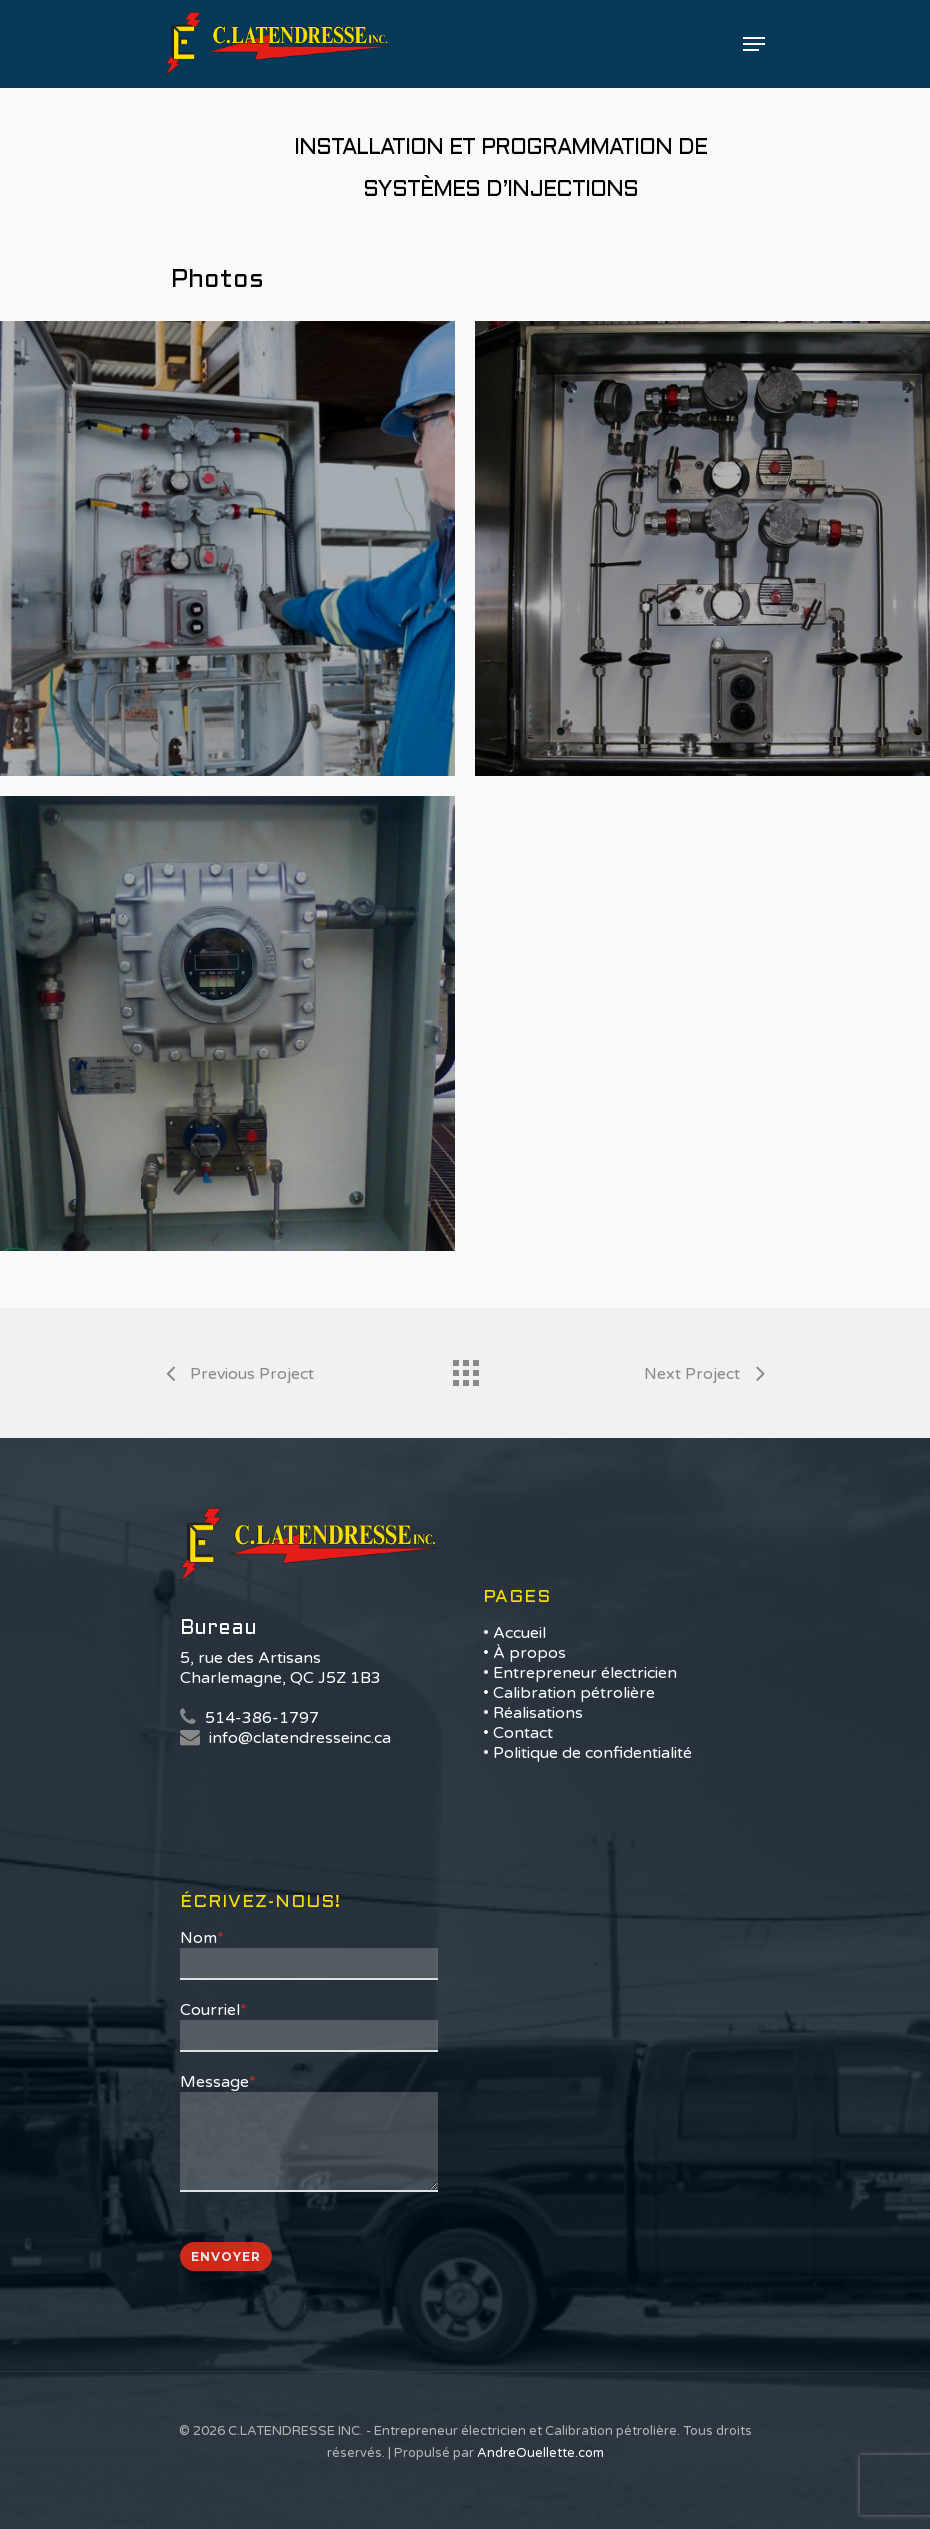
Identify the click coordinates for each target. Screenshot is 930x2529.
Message (218, 2082)
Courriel (213, 2010)
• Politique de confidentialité (587, 1753)
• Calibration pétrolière (569, 1693)
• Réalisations (533, 1713)
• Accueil (514, 1633)
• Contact (518, 1733)
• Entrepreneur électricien (580, 1673)
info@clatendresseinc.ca (300, 1738)
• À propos (524, 1653)
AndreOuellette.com (540, 2453)
